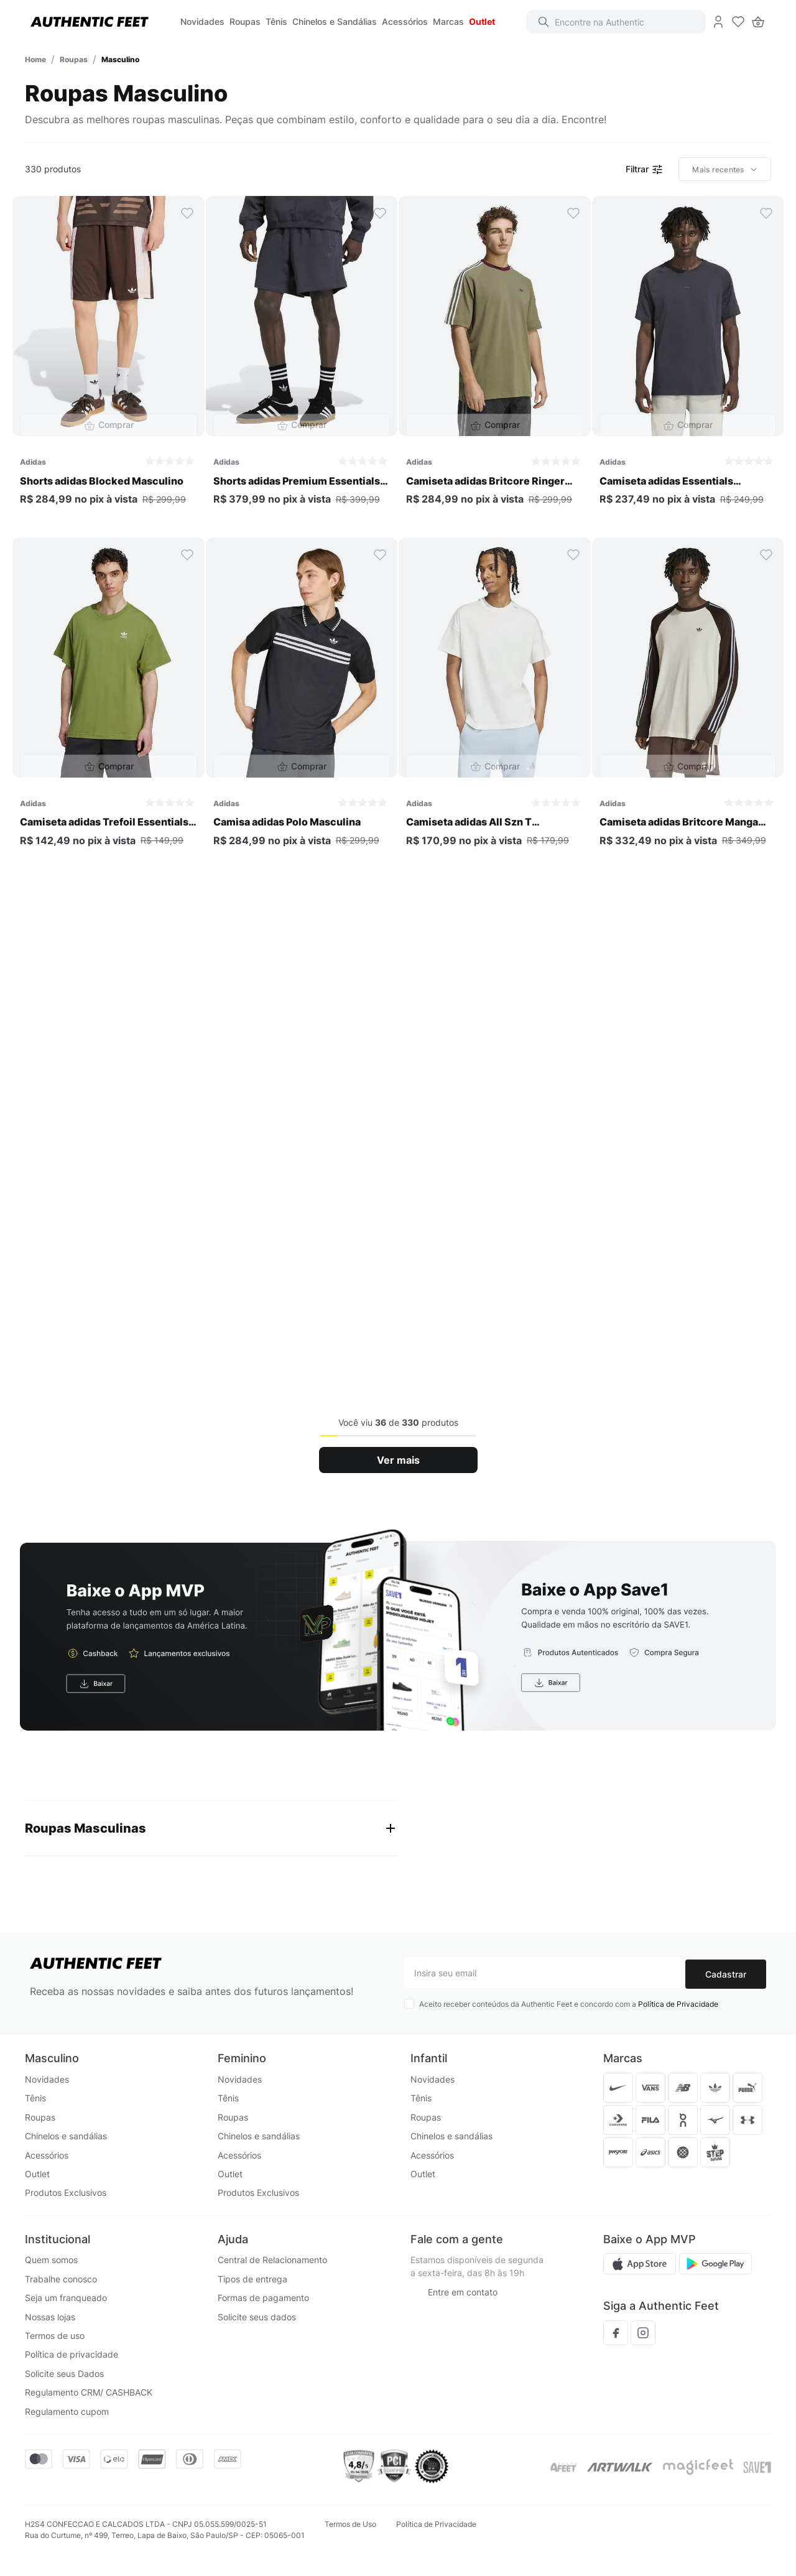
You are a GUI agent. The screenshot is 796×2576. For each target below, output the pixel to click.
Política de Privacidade (678, 2004)
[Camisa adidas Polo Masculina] (302, 702)
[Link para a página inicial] (35, 59)
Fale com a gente (456, 2239)
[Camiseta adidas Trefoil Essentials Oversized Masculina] (108, 702)
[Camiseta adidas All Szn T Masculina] (495, 702)
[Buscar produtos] (549, 22)
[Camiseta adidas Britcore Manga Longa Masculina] (688, 702)
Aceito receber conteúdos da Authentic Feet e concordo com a (568, 2004)
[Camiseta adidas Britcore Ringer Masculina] (495, 361)
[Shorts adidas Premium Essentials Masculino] (302, 361)
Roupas (74, 59)
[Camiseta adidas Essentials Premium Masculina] (688, 361)
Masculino (120, 59)
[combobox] (621, 22)
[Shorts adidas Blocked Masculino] (108, 361)
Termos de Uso (350, 2524)
